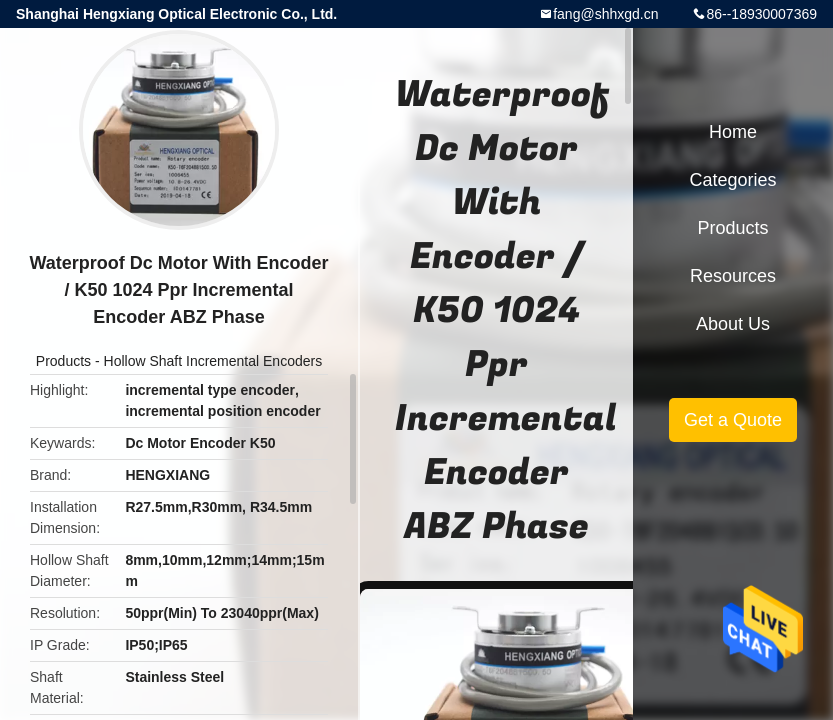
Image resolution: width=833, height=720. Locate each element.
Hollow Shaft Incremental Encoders (213, 361)
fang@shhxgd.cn (605, 14)
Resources (733, 276)
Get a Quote (733, 420)
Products (63, 361)
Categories (732, 180)
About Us (733, 324)
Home (733, 132)
